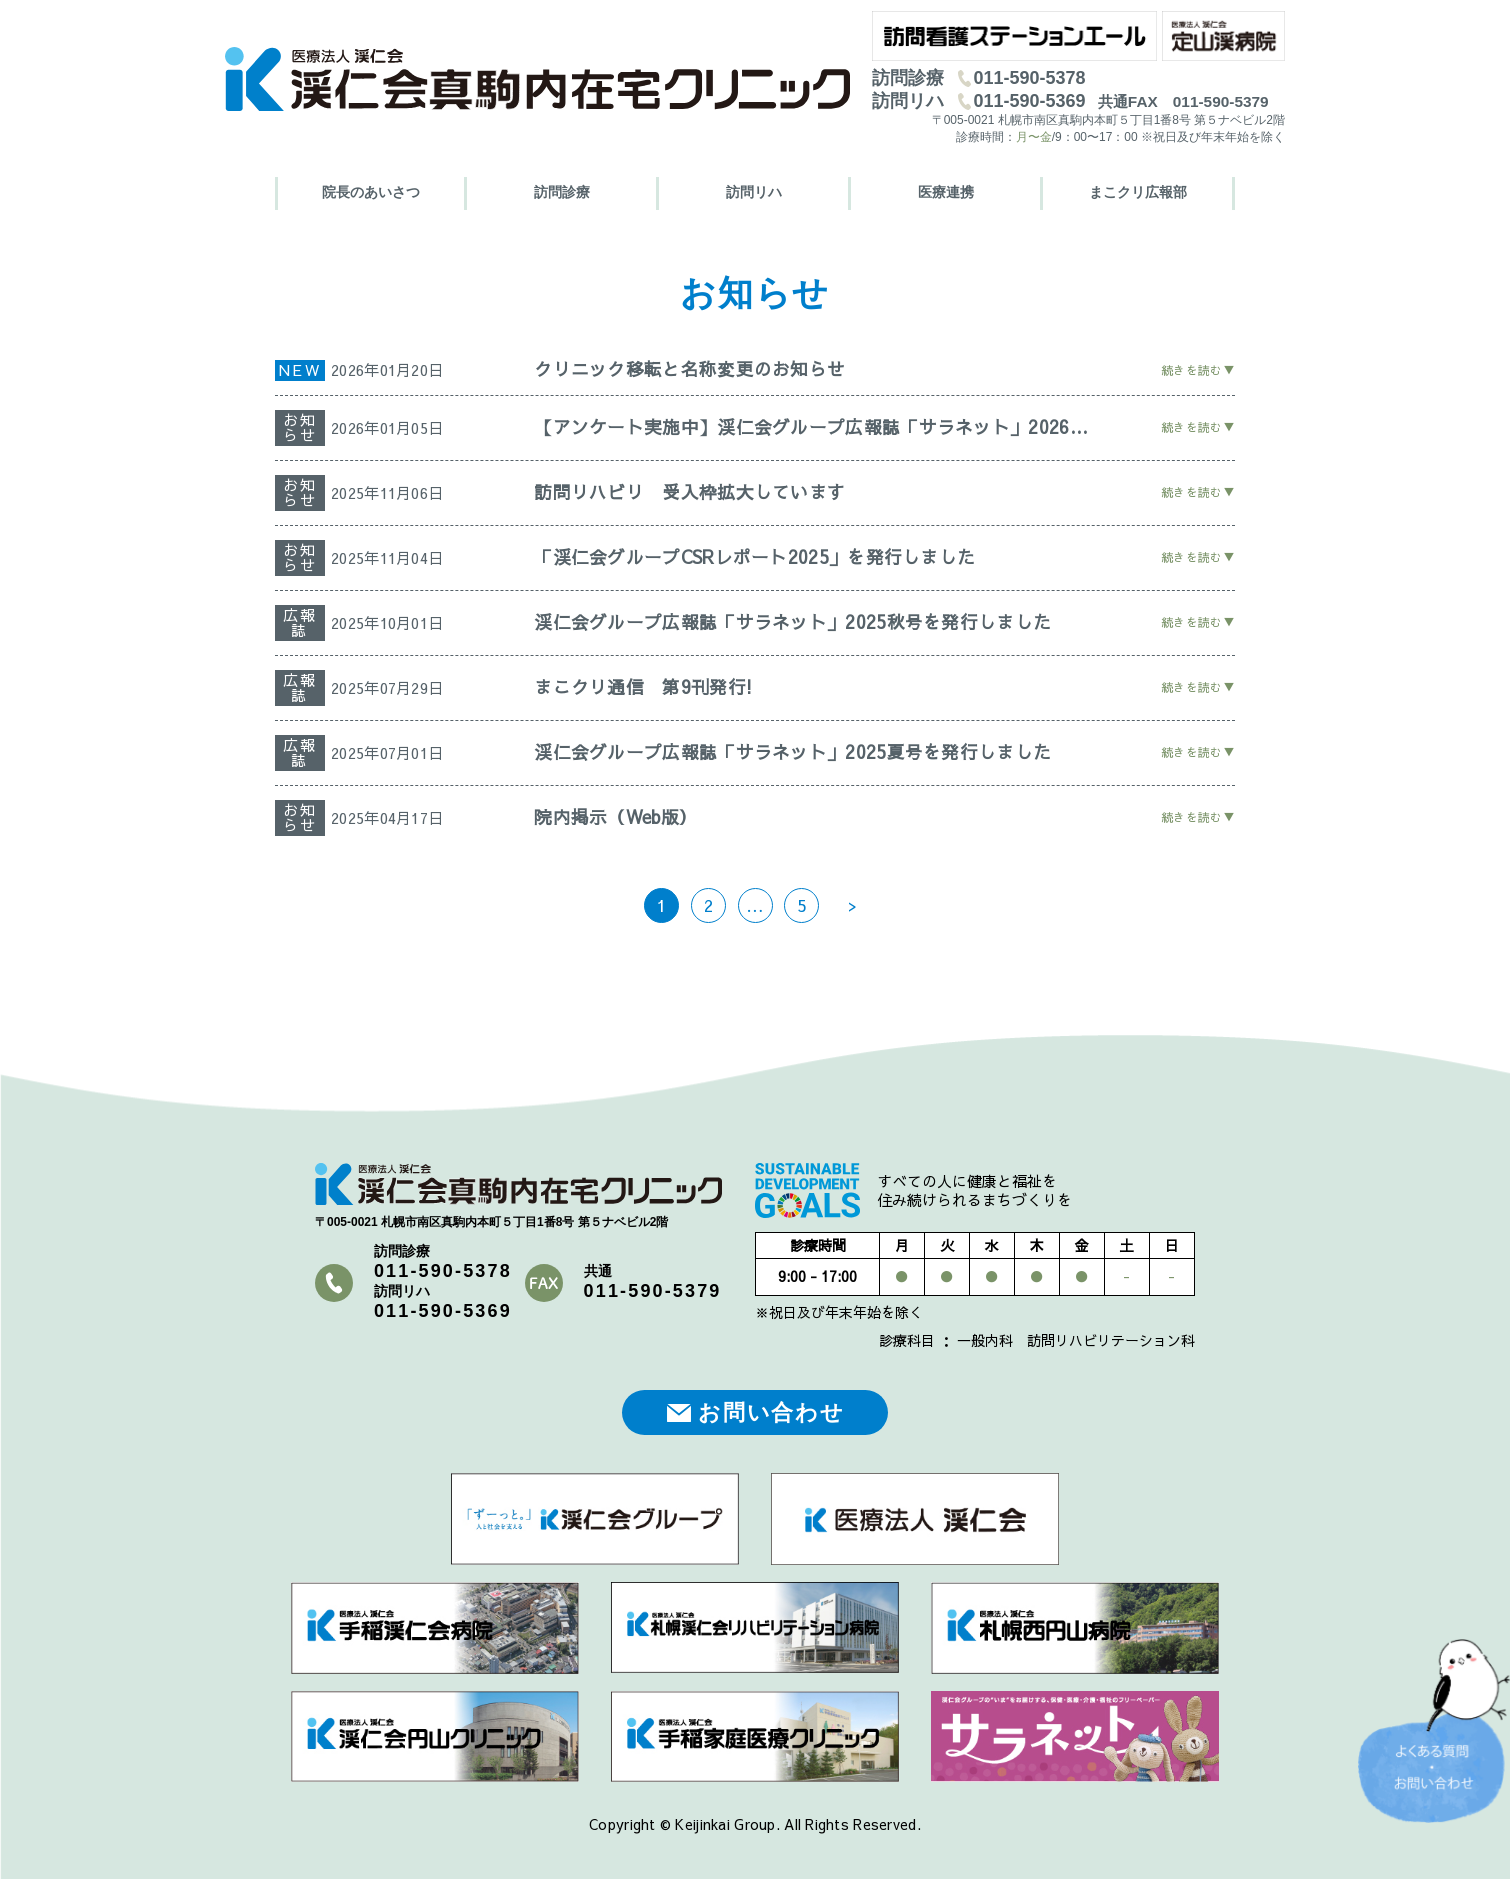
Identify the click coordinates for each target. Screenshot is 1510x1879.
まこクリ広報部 (1138, 192)
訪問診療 (562, 192)
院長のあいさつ (371, 192)
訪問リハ (754, 192)
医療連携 (946, 192)
